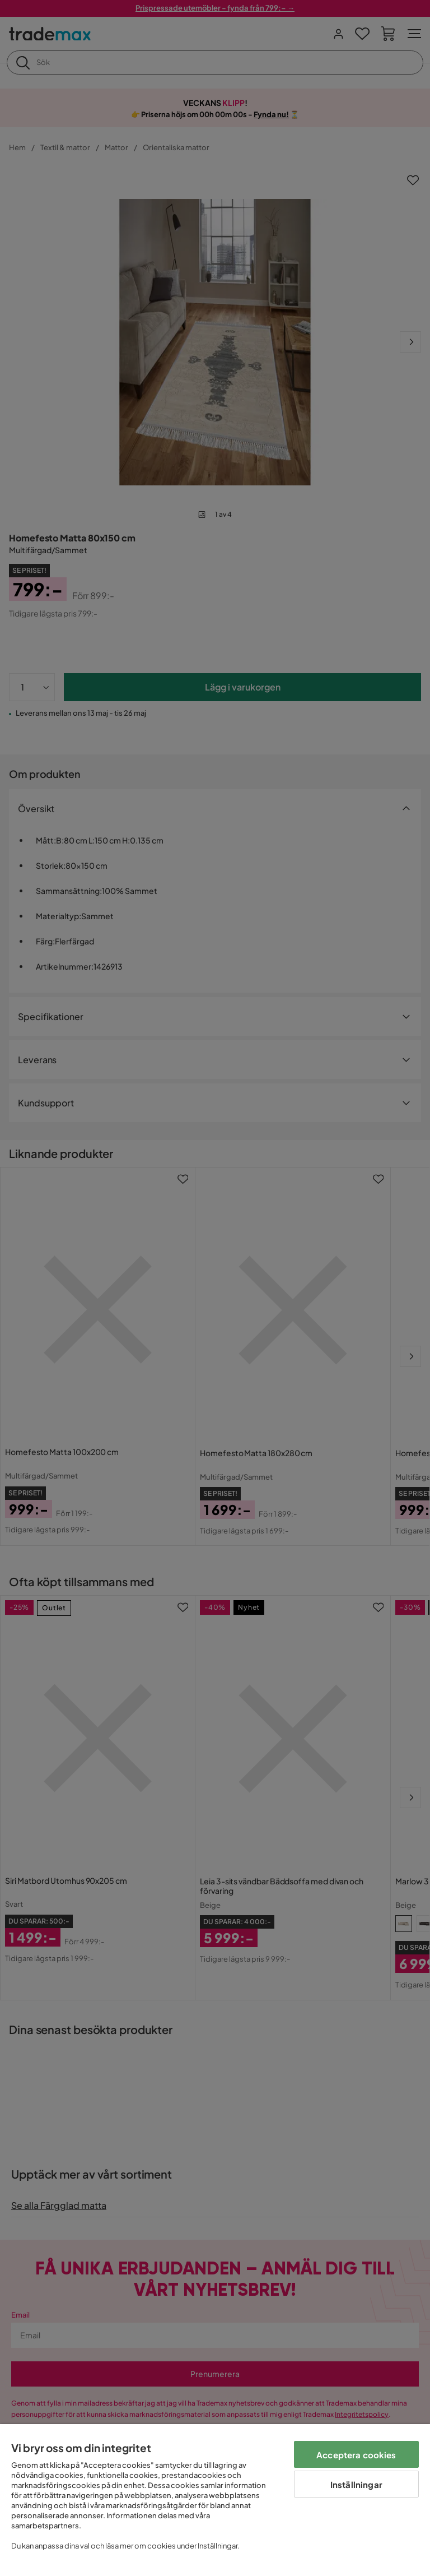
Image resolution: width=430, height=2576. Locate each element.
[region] (215, 2500)
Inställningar (356, 2484)
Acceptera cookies (356, 2454)
